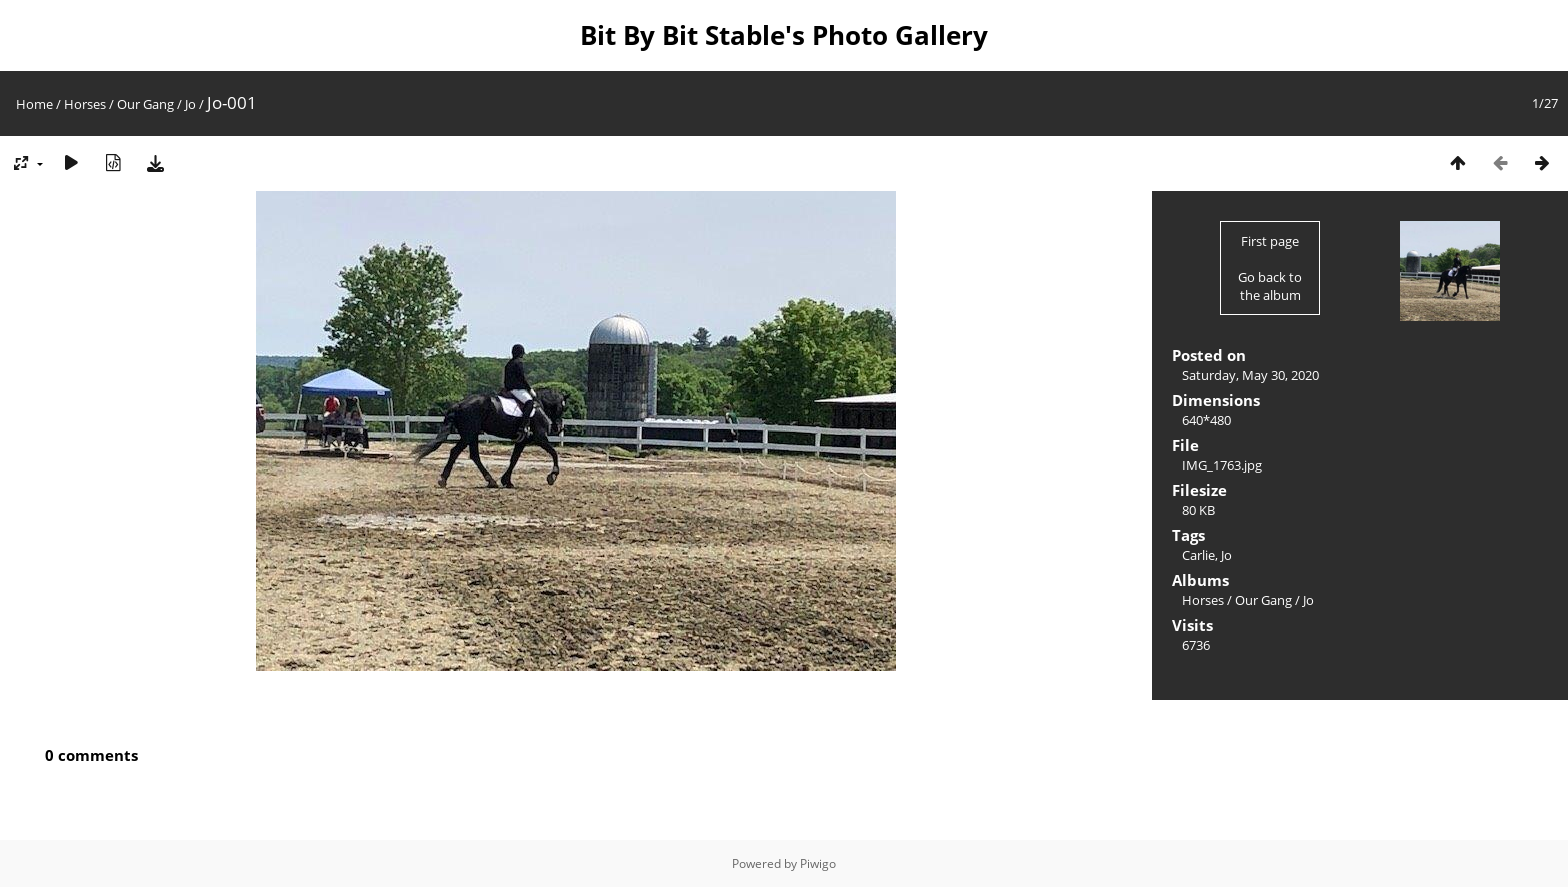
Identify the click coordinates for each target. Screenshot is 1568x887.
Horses (85, 104)
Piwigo (818, 863)
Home (34, 104)
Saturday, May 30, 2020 (1250, 375)
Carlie (1198, 555)
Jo (190, 104)
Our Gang (145, 104)
